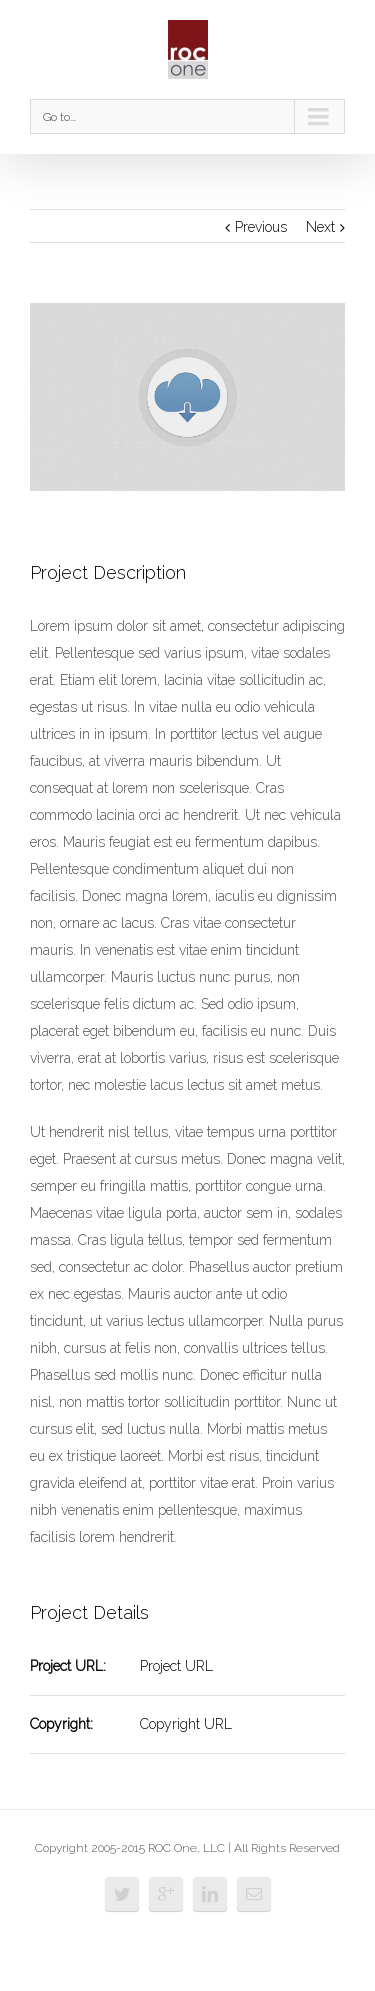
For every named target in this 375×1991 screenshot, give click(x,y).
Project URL (176, 1666)
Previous (261, 227)
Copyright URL (186, 1724)
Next (320, 227)
